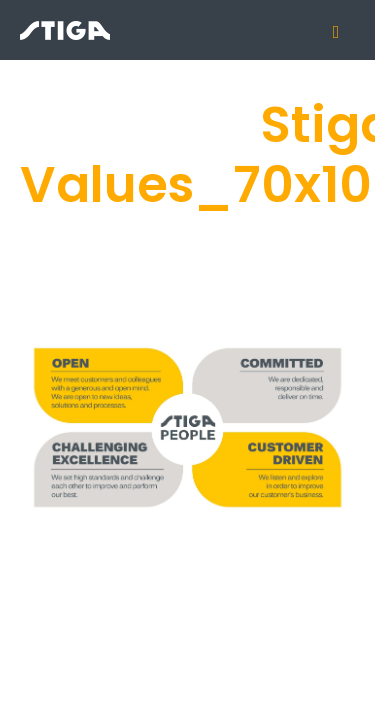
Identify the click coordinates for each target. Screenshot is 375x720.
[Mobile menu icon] (344, 32)
